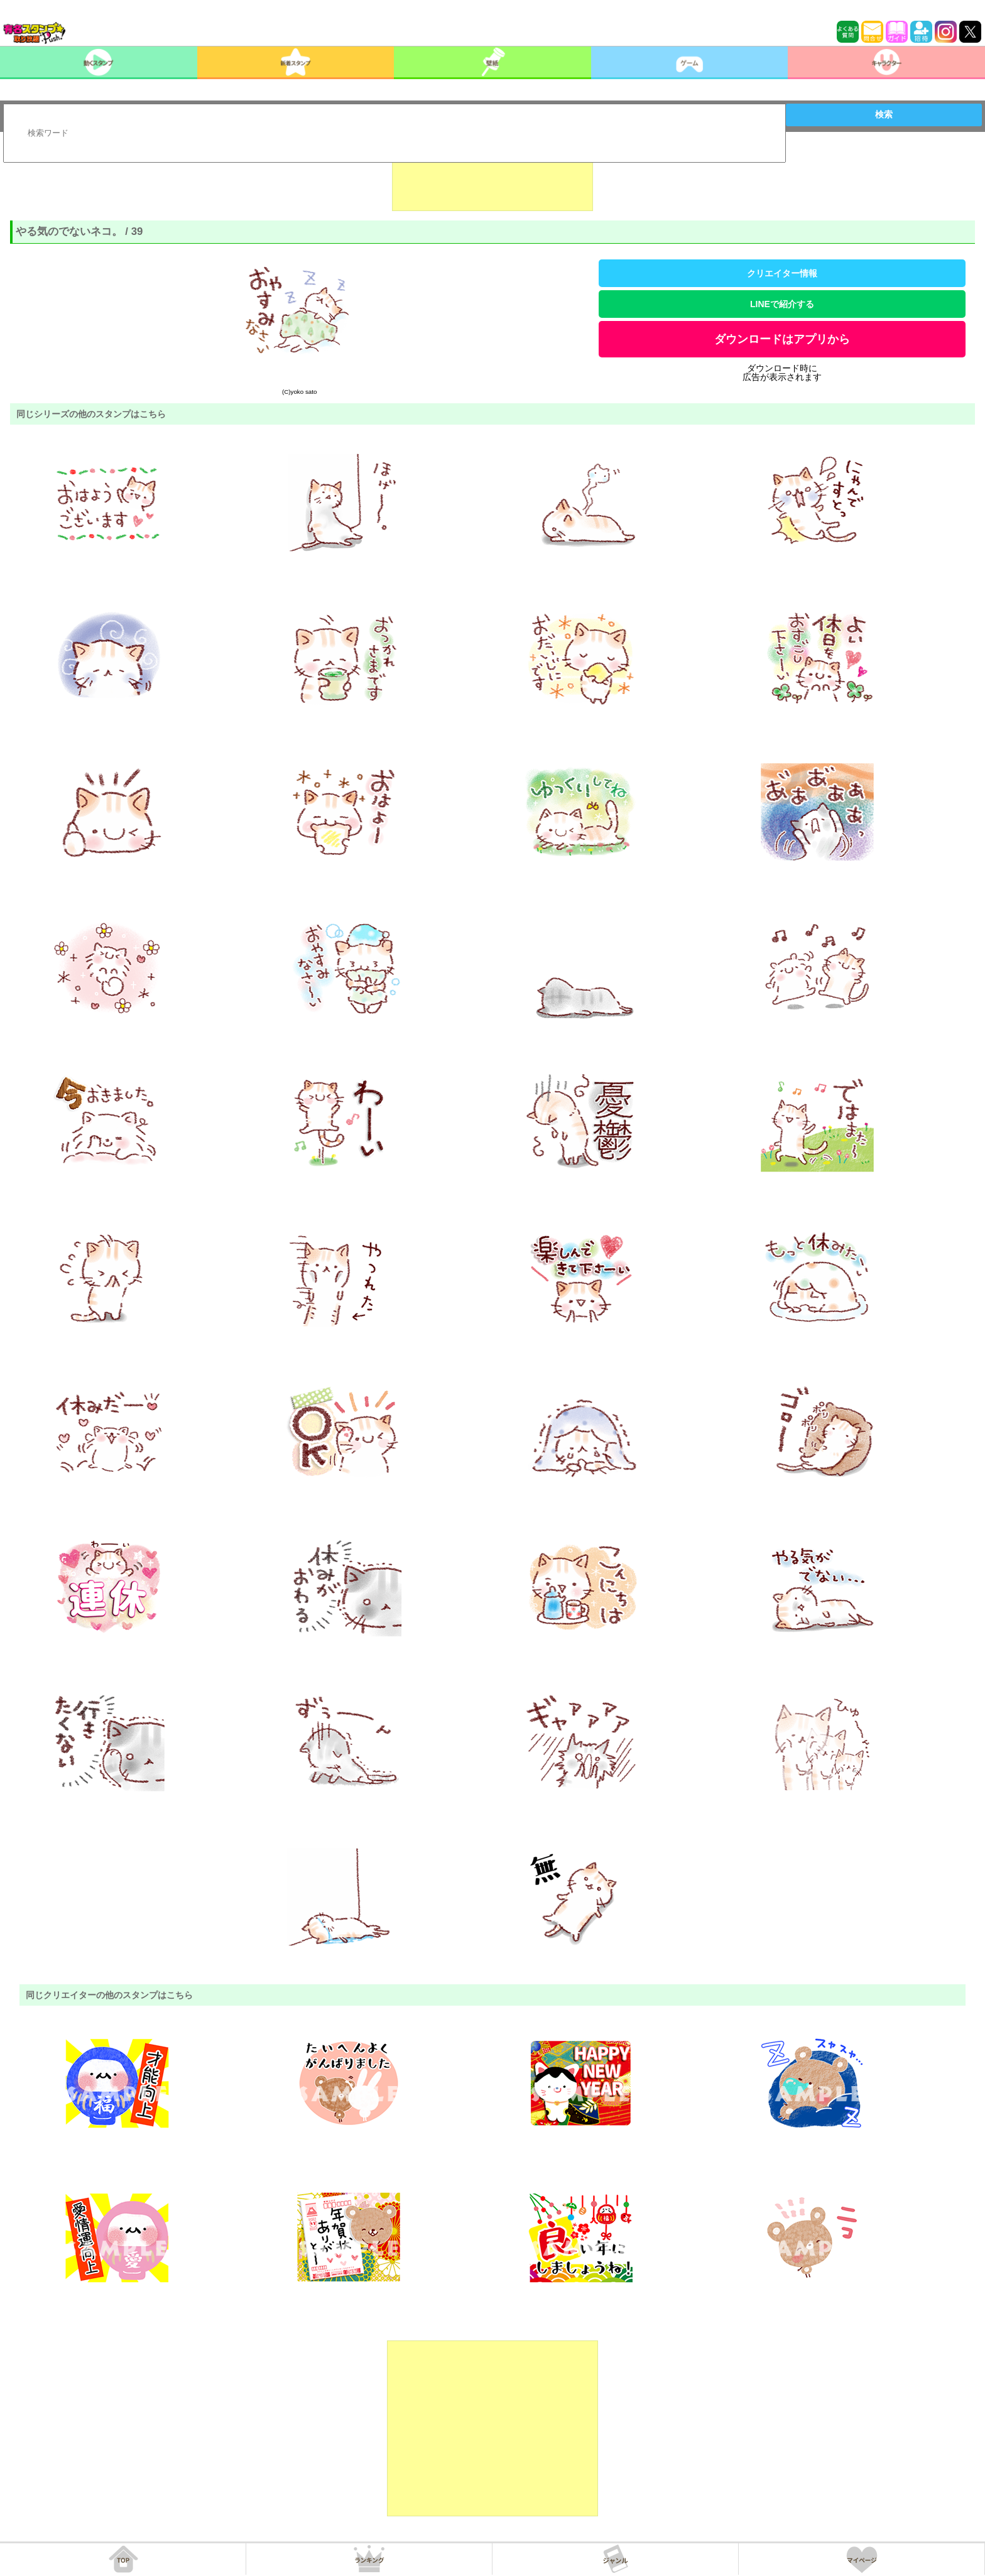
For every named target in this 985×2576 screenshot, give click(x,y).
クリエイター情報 (782, 273)
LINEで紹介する (782, 304)
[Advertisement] (492, 179)
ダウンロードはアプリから (782, 339)
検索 (884, 114)
